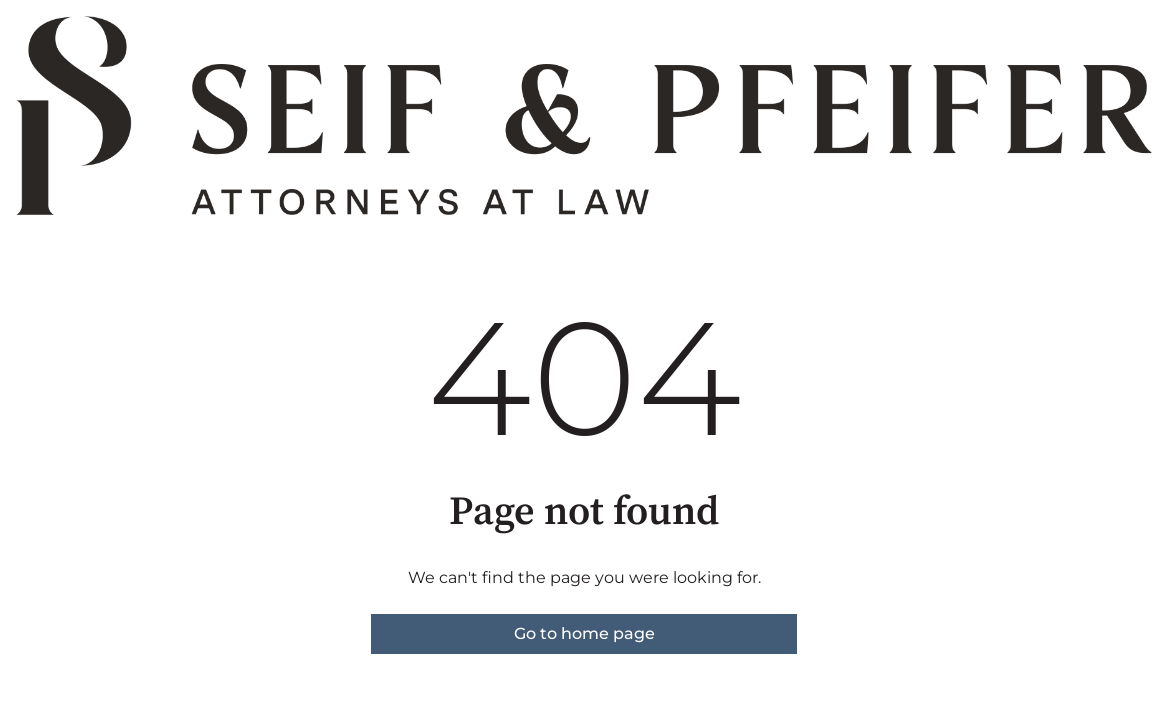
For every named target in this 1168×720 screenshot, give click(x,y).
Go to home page (584, 633)
